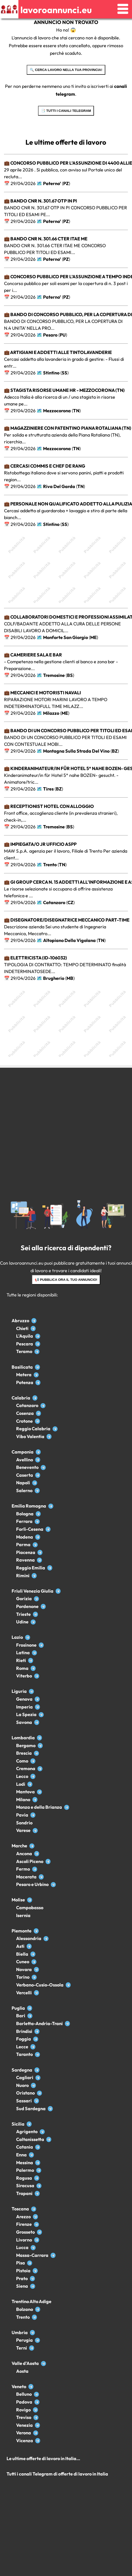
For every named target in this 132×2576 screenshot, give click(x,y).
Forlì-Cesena (29, 1529)
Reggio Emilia (30, 1568)
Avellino (24, 1460)
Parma (23, 1544)
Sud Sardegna (31, 2108)
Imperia (24, 1707)
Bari (20, 2016)
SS (64, 373)
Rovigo (23, 2410)
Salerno (24, 1490)
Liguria (19, 1691)
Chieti (22, 1328)
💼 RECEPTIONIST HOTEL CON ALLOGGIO (49, 806)
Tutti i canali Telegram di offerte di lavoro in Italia (57, 2474)
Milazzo (51, 713)
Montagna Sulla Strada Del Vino (76, 751)
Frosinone (26, 1645)
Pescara (24, 1344)
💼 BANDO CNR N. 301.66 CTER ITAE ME (45, 239)
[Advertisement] (66, 567)
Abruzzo (20, 1320)
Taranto (24, 2054)
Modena (24, 1537)
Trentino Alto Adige (31, 2301)
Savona (24, 1722)
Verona (23, 2433)
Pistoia (23, 2271)
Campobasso (29, 1907)
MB (70, 978)
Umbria (20, 2332)
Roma (22, 1668)
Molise (18, 1900)
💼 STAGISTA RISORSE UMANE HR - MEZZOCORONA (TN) (64, 390)
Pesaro (50, 335)
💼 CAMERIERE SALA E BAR (33, 655)
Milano (23, 1799)
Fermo (23, 1869)
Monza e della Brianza (39, 1807)
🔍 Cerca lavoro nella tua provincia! (66, 70)
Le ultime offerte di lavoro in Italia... (43, 2458)
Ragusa (24, 2178)
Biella (22, 1954)
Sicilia (18, 2124)
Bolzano (24, 2309)
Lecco (22, 1776)
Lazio (17, 1637)
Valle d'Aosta (25, 2363)
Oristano (25, 2093)
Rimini (22, 1575)
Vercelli (24, 1993)
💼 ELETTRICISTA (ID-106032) (35, 958)
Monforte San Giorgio (65, 637)
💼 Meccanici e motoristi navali (42, 693)
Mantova (25, 1792)
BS (70, 675)
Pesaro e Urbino (32, 1884)
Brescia (24, 1753)
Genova (24, 1699)
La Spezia (26, 1714)
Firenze (24, 2224)
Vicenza (24, 2440)
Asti (20, 1946)
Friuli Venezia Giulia (32, 1591)
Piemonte (21, 1931)
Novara (24, 1969)
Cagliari (24, 2077)
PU (63, 335)
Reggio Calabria (33, 1429)
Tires (48, 789)
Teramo (24, 1351)
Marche (19, 1846)
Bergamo (26, 1745)
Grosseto (25, 2232)
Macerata (26, 1877)
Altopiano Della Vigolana (69, 940)
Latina (23, 1652)
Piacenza (25, 1552)
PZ (66, 183)
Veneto (19, 2386)
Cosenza (25, 1413)
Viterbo (24, 1676)
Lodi (20, 1784)
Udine (22, 1622)
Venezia (24, 2425)
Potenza (24, 1382)
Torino (22, 1977)
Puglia (18, 2008)
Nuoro (22, 2085)
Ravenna (25, 1560)
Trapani (24, 2193)
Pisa (20, 2263)
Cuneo (22, 1962)
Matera (23, 1375)
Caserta (24, 1475)
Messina (24, 2162)
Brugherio (53, 978)
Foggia (23, 2039)
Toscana (20, 2209)
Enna (21, 2155)
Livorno (24, 2240)
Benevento (27, 1467)
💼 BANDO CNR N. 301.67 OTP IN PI (40, 201)
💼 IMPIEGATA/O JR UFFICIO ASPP (40, 844)
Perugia (24, 2340)
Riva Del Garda (59, 486)
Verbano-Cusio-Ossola (39, 1985)
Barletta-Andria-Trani (39, 2023)
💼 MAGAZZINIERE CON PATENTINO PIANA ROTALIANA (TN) (67, 428)
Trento (50, 865)
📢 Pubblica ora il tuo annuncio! (66, 1280)
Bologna (25, 1514)
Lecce (22, 2047)
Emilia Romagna (29, 1506)
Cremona (25, 1768)
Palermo (25, 2170)
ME (93, 637)
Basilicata (22, 1367)
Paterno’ (52, 183)
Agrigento (27, 2131)
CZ (70, 902)
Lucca (22, 2247)
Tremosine (54, 675)
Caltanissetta (30, 2139)
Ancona (24, 1853)
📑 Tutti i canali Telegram (66, 111)
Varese (23, 1830)
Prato (22, 2278)
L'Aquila (24, 1336)
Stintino (51, 373)
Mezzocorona (57, 411)
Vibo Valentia (30, 1436)
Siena (22, 2286)
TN (76, 411)
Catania (24, 2147)
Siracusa (25, 2185)
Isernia (23, 1915)
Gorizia (24, 1598)
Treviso (23, 2417)
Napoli (23, 1483)
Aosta (22, 2371)
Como (22, 1761)
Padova (24, 2402)
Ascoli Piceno (29, 1861)
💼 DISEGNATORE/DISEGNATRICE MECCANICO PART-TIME (66, 920)
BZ (115, 751)
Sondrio (24, 1823)
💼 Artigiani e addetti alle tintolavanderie (58, 352)
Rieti (21, 1660)
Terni (21, 2348)
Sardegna (22, 2070)
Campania (23, 1452)
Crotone (24, 1421)
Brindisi (24, 2031)
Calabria (21, 1398)
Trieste (23, 1614)
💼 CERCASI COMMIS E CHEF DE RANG (44, 466)
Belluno (24, 2394)
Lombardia (23, 1738)
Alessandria (28, 1938)
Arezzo (23, 2217)
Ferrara (24, 1521)
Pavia (22, 1815)
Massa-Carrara (32, 2255)
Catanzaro (54, 902)
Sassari (24, 2101)
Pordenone (27, 1606)
